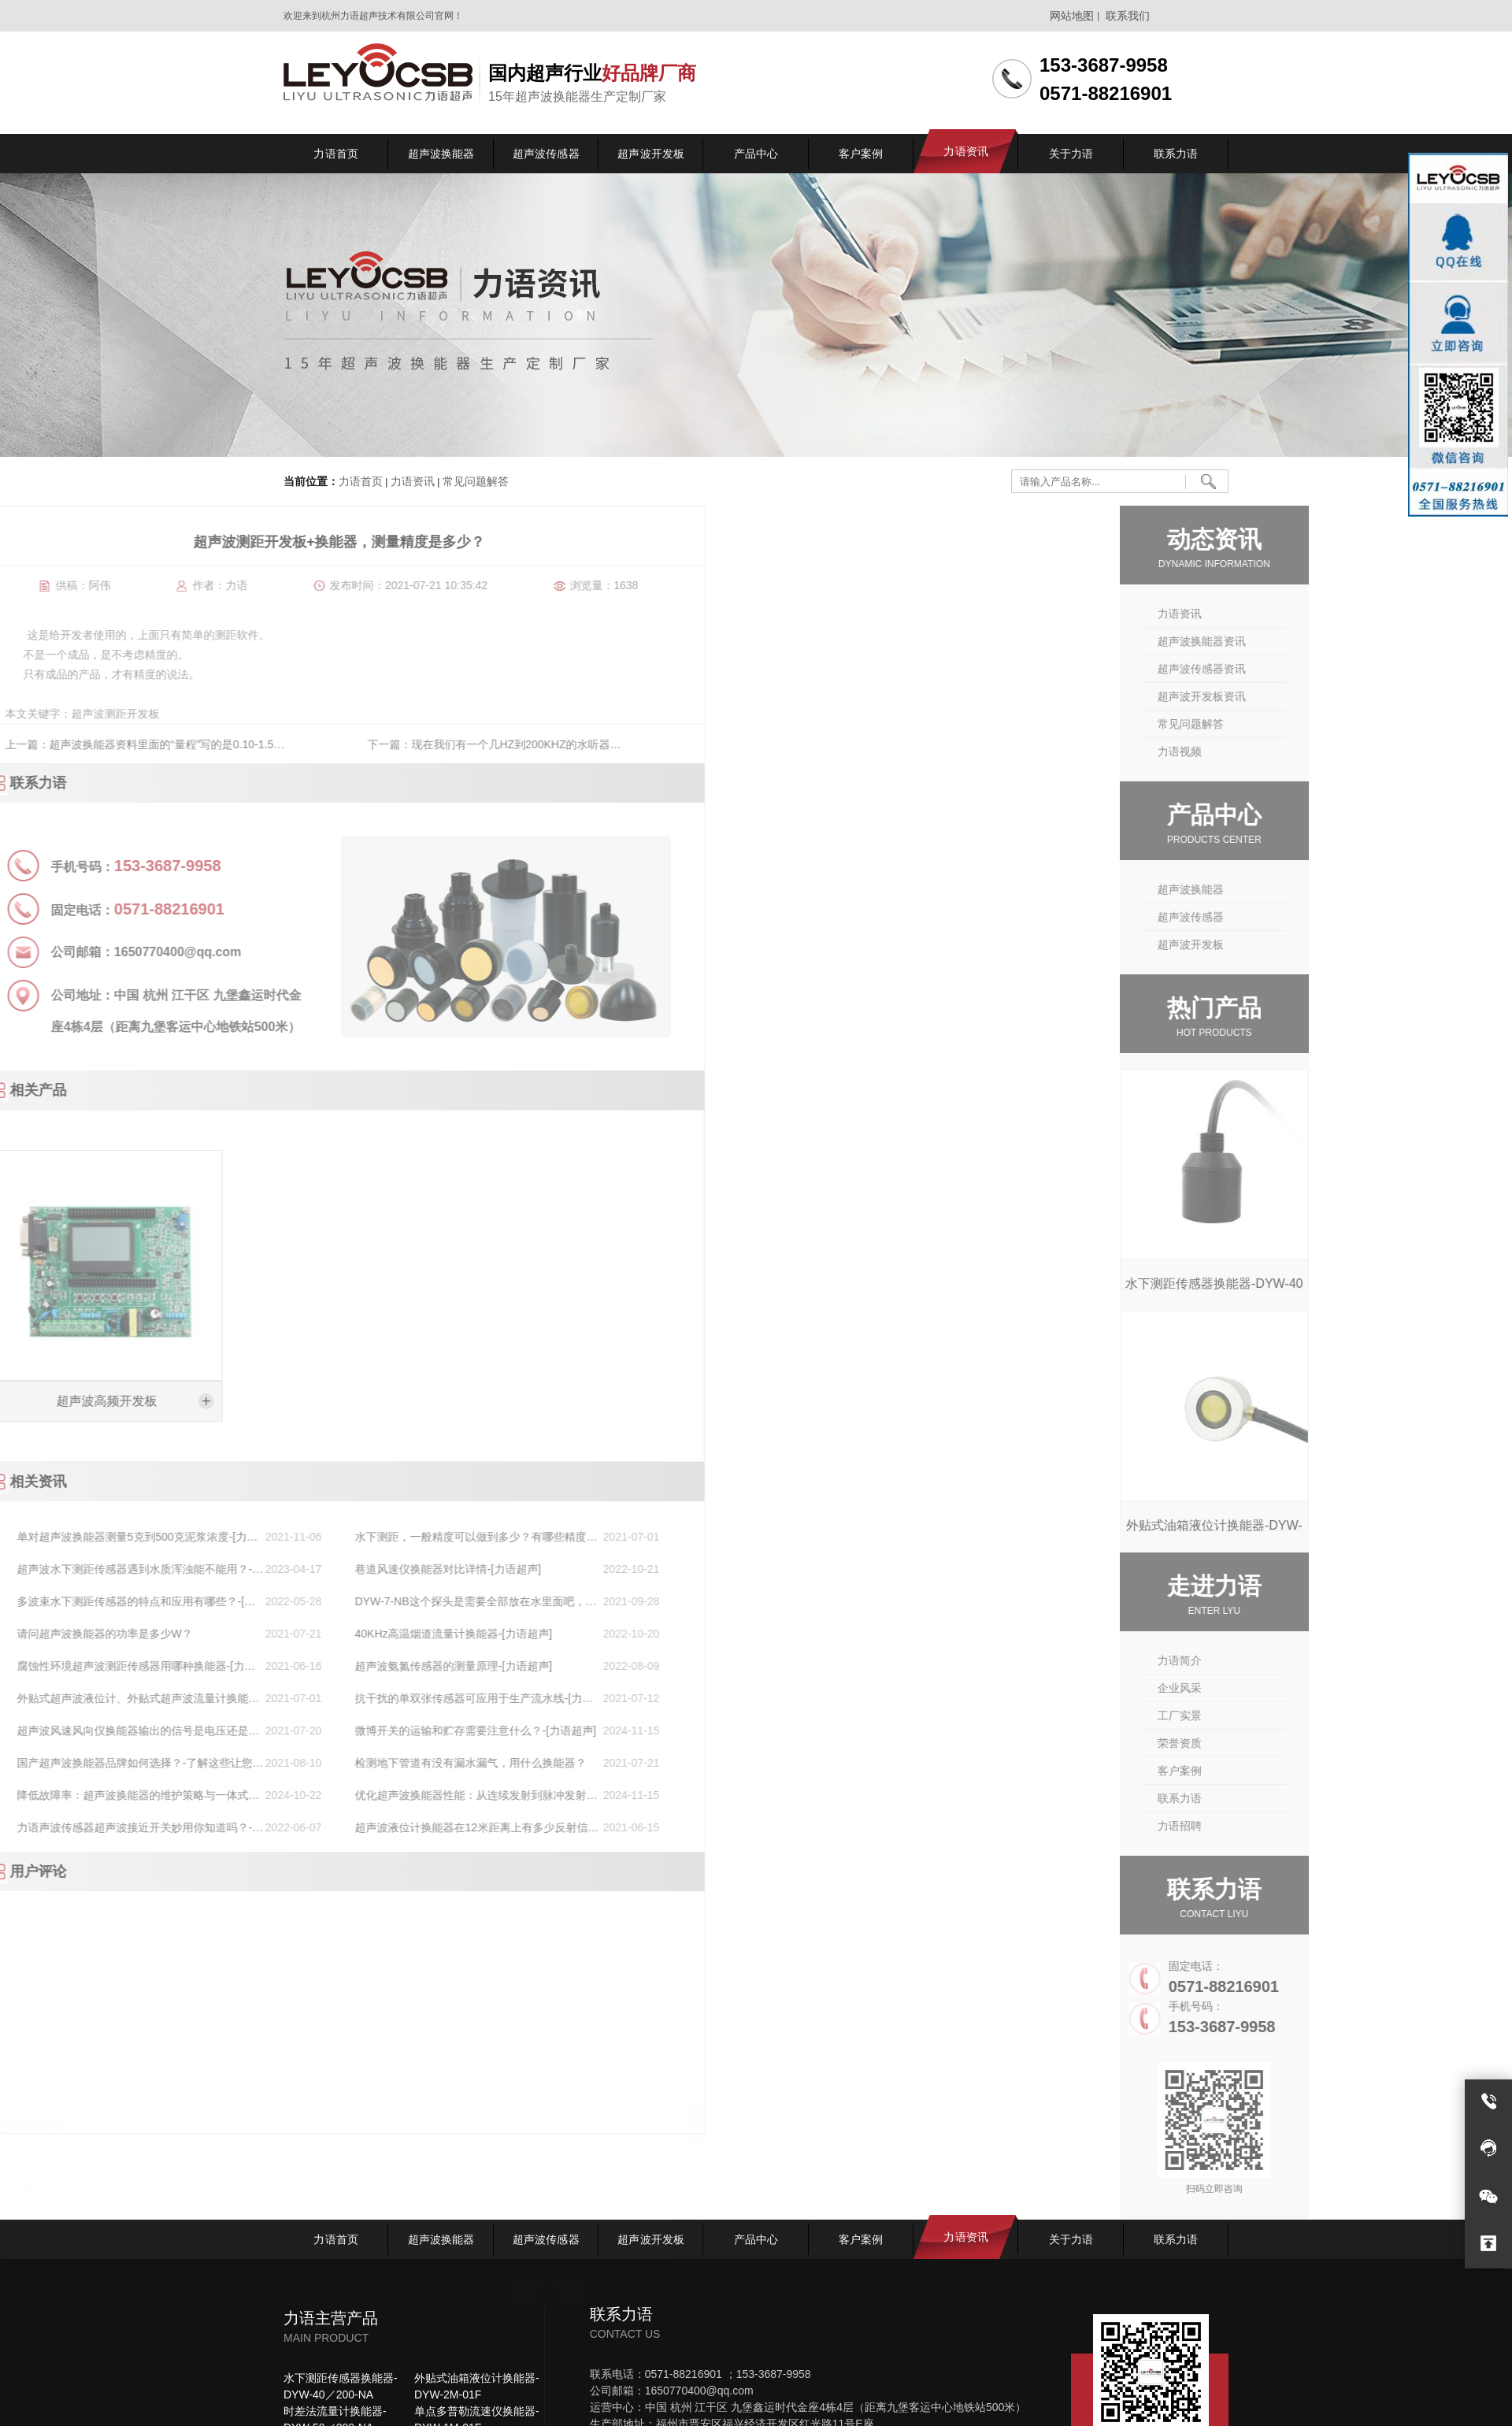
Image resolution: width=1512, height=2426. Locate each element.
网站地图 (1072, 15)
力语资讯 (413, 482)
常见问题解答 (474, 482)
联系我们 (1128, 15)
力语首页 (361, 482)
